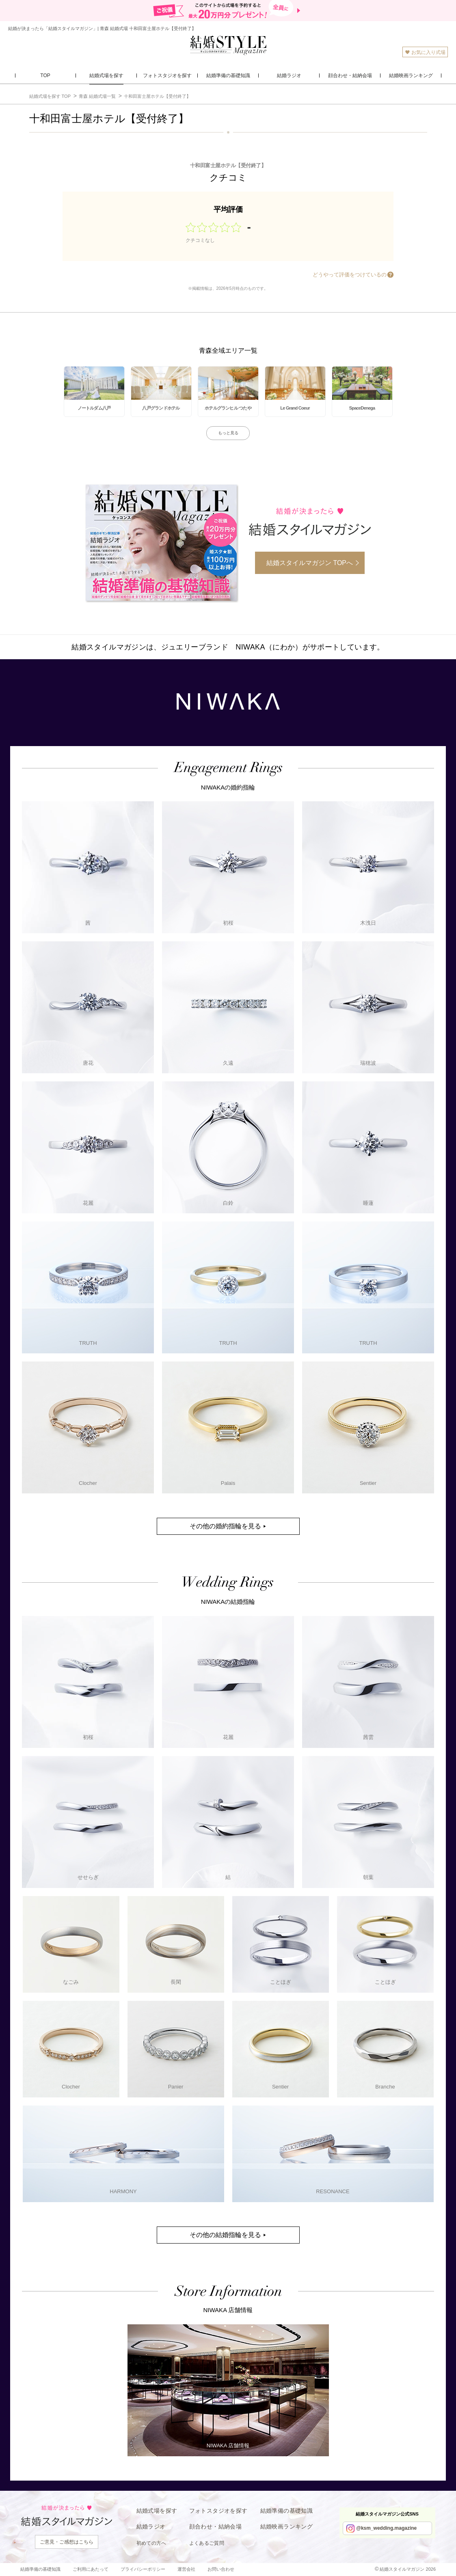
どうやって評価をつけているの (350, 275)
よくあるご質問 (207, 2543)
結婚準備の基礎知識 (286, 2510)
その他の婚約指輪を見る (225, 1526)
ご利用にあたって (90, 2569)
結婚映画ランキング (286, 2526)
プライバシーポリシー (143, 2569)
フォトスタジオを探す (218, 2510)
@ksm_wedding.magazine (386, 2528)
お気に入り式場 (425, 52)
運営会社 (186, 2569)
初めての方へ (151, 2543)
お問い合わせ (220, 2569)
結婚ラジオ (151, 2526)
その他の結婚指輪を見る (225, 2234)
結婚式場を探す (156, 2510)
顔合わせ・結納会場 (215, 2526)
